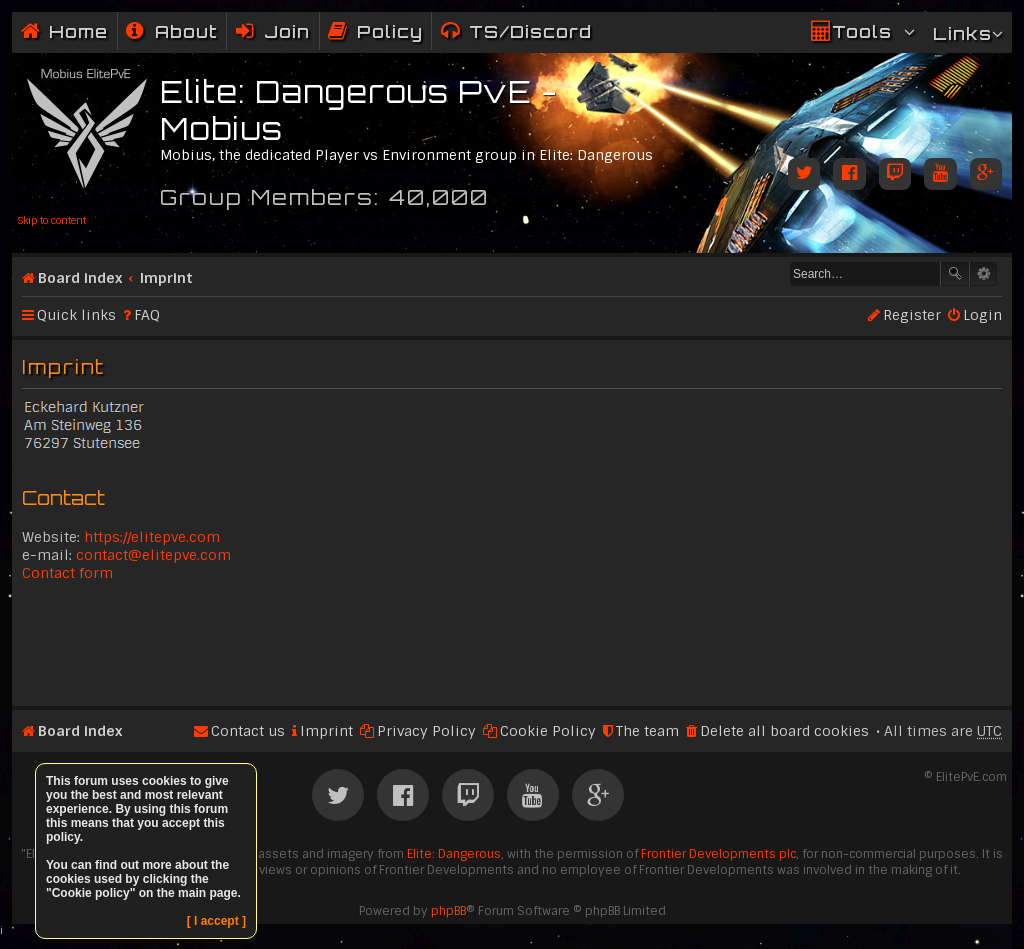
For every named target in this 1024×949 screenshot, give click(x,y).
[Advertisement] (512, 642)
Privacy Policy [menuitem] (426, 731)
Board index (80, 278)
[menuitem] (172, 31)
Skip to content (51, 220)
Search (955, 274)
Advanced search (983, 274)
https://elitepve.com (152, 537)
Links (962, 33)
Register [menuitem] (912, 315)
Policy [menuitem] (390, 31)
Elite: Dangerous (454, 854)
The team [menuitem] (647, 731)
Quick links (76, 315)
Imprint (166, 278)
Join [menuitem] (287, 31)
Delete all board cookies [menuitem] (784, 731)
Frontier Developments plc (718, 854)
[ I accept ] (216, 921)
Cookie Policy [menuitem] (548, 731)
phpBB (448, 911)
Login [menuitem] (982, 315)
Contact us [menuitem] (248, 731)
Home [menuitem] (78, 31)
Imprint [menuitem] (326, 731)
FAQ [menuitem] (147, 315)
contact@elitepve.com (153, 555)
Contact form (67, 573)
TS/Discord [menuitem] (530, 31)
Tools (862, 31)
